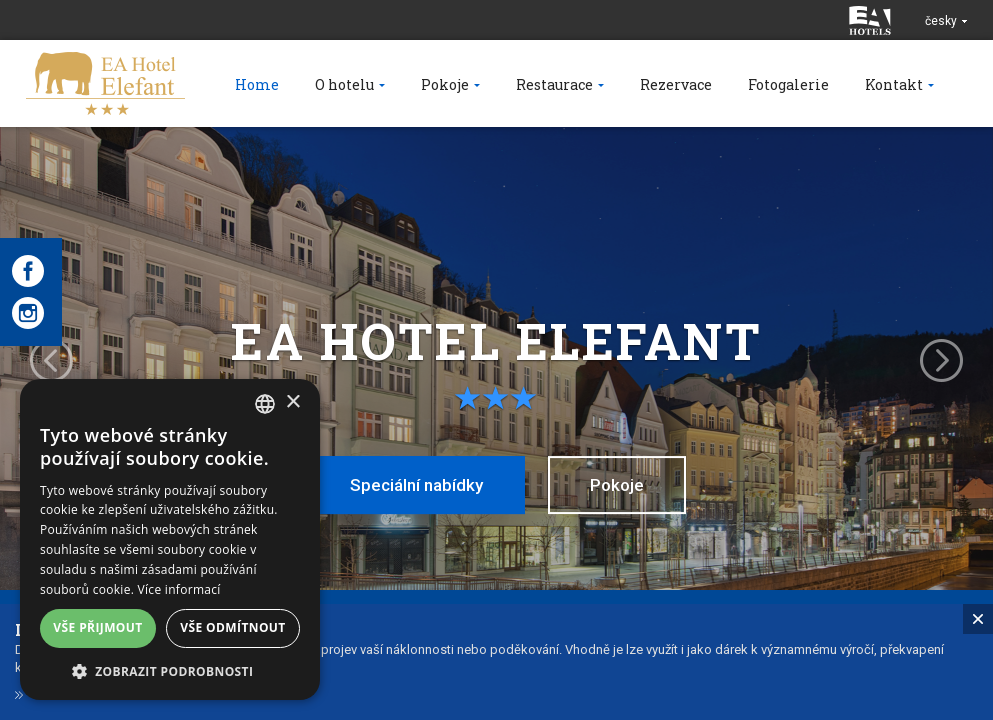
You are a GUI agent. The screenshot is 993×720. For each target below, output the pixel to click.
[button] (170, 670)
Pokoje (617, 485)
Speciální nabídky (416, 485)
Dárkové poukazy (89, 710)
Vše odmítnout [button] (232, 627)
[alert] (170, 539)
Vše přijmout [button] (97, 627)
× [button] (292, 402)
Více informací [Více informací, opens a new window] (179, 589)
